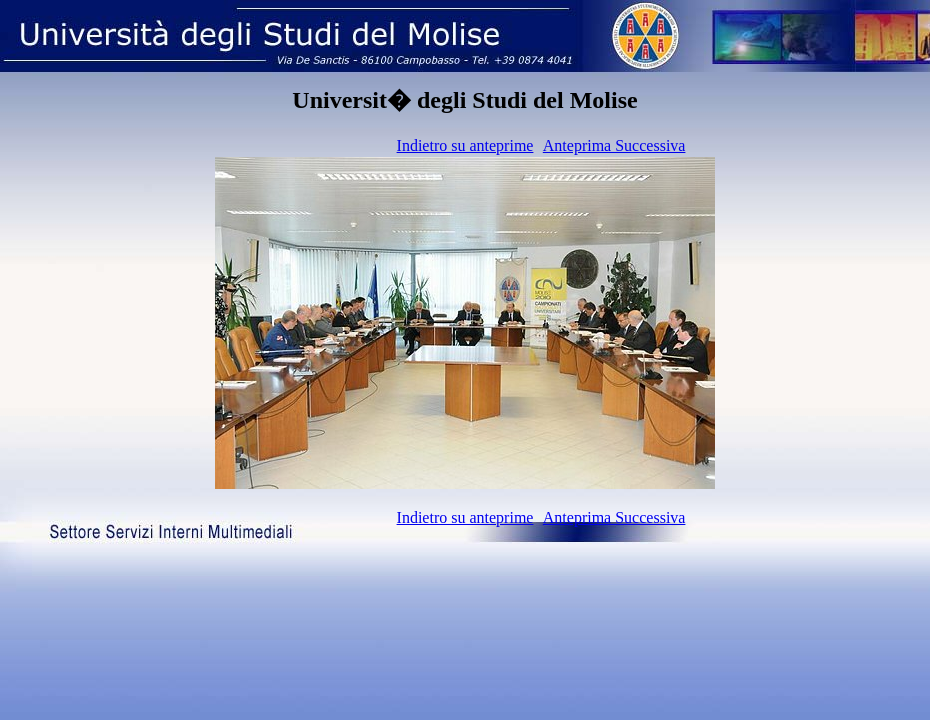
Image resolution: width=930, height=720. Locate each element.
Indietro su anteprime (465, 145)
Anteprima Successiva (614, 145)
